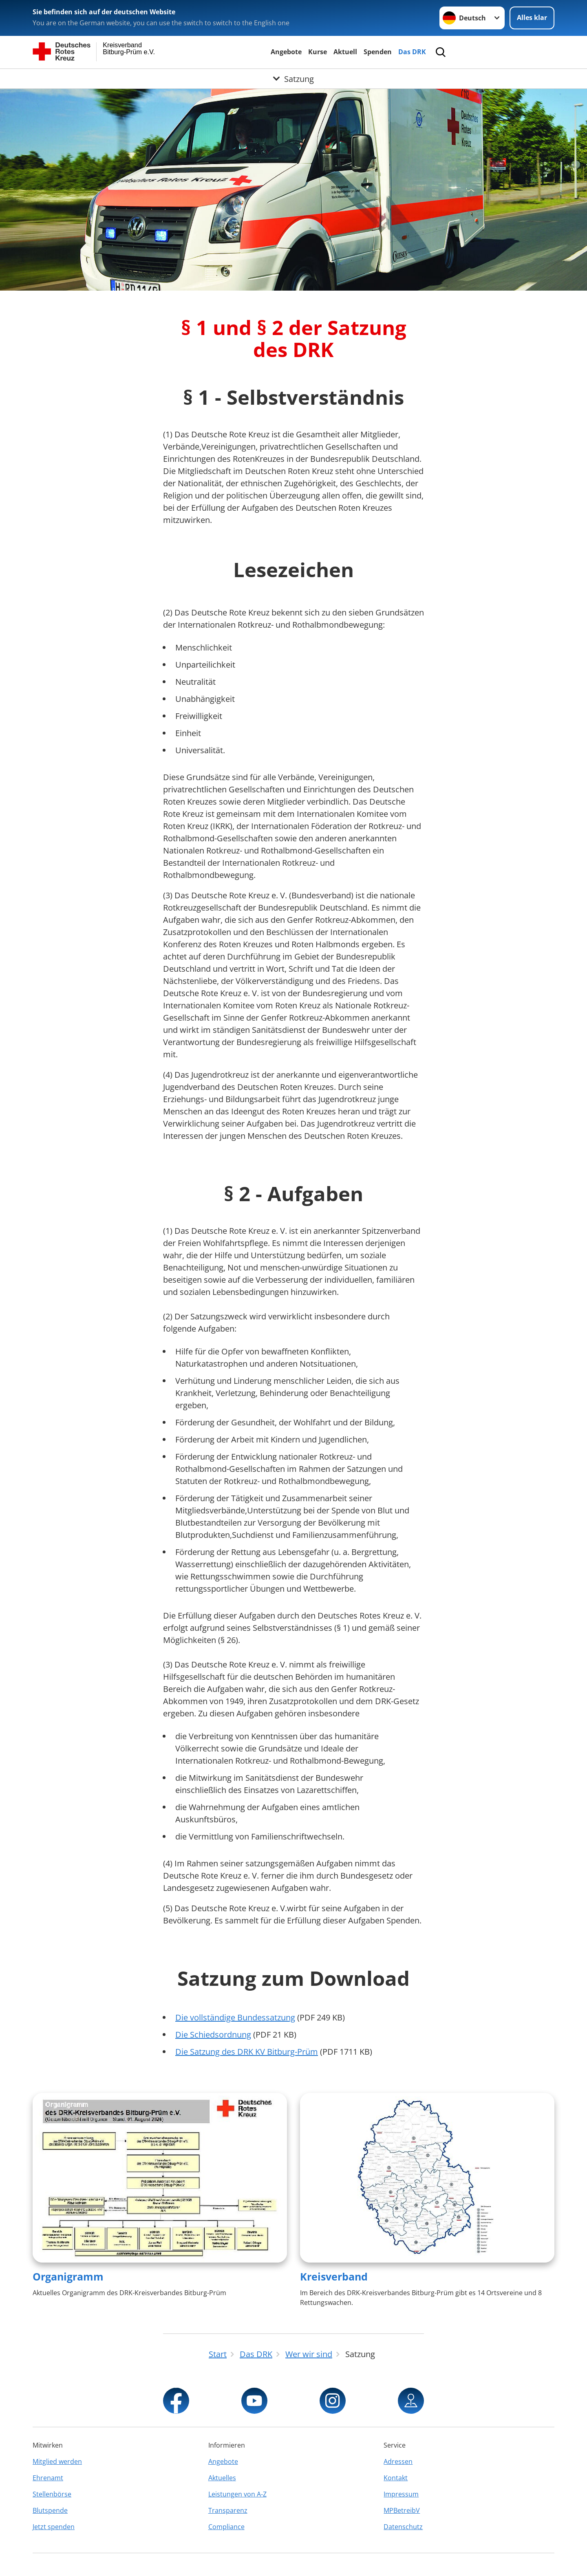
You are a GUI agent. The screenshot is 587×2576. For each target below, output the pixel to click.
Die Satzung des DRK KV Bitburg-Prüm (246, 2051)
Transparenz (227, 2510)
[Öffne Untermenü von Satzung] (293, 78)
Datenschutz (403, 2526)
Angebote (286, 51)
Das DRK (412, 51)
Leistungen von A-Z (237, 2494)
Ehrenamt (48, 2477)
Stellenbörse (52, 2494)
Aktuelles (222, 2477)
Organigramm (68, 2276)
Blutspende (50, 2510)
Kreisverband (334, 2276)
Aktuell (345, 51)
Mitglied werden (57, 2461)
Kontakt (396, 2477)
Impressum (401, 2494)
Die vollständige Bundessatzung (235, 2017)
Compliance (226, 2526)
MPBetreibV (402, 2510)
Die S (184, 2034)
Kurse (317, 51)
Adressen (398, 2461)
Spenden (378, 51)
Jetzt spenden (54, 2526)
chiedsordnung (222, 2034)
